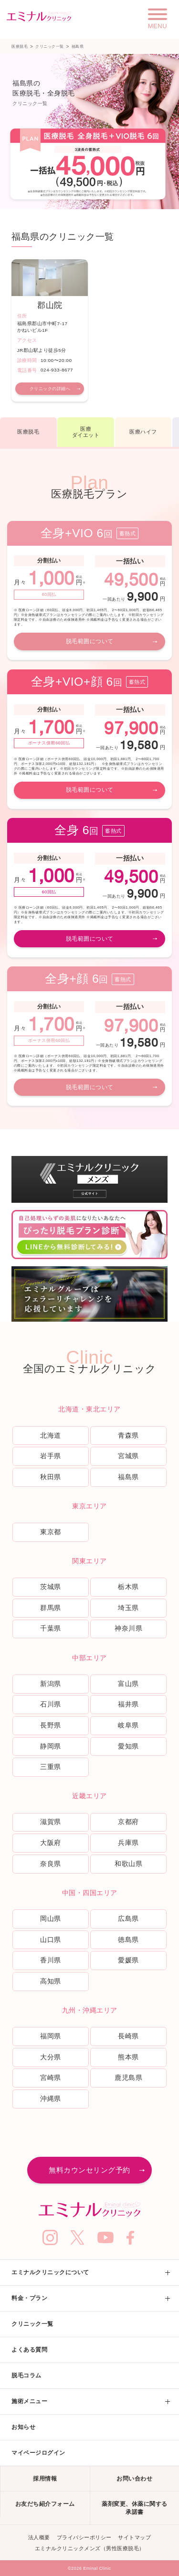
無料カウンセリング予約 (89, 2170)
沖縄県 (50, 2098)
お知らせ (23, 2427)
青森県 (128, 1435)
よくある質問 (29, 2349)
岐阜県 (128, 1725)
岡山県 (50, 1918)
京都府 (128, 1821)
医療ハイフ (143, 432)
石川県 (50, 1704)
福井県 (128, 1704)
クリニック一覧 (49, 46)
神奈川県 (128, 1628)
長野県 (50, 1725)
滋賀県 (50, 1821)
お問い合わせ (134, 2478)
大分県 (50, 2057)
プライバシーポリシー (84, 2537)
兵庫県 (128, 1842)
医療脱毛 (19, 46)
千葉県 (50, 1628)
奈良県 (50, 1863)
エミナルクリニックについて (50, 2272)
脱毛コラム (26, 2375)
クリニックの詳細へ (50, 388)
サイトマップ (134, 2537)
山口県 (50, 1939)
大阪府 (50, 1842)
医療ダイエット (86, 432)
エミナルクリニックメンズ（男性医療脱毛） (90, 2548)
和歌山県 (128, 1863)
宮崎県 (50, 2077)
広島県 (128, 1918)
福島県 (128, 1477)
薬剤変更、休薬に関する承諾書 (135, 2508)
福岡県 (50, 2036)
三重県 (50, 1766)
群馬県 (50, 1607)
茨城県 (50, 1586)
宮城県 (128, 1456)
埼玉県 (128, 1607)
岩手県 (50, 1456)
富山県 (128, 1683)
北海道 (50, 1435)
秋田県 (50, 1477)
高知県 (50, 1981)
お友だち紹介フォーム (45, 2504)
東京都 (50, 1532)
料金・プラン (29, 2298)
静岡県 (50, 1746)
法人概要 (39, 2537)
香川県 (50, 1960)
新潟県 (50, 1683)
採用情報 (45, 2478)
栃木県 (128, 1586)
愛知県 (128, 1746)
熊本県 (128, 2057)
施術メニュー (29, 2401)
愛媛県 (128, 1960)
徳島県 (128, 1939)
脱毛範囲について (90, 641)
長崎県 (128, 2036)
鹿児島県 (128, 2077)
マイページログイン (38, 2452)
